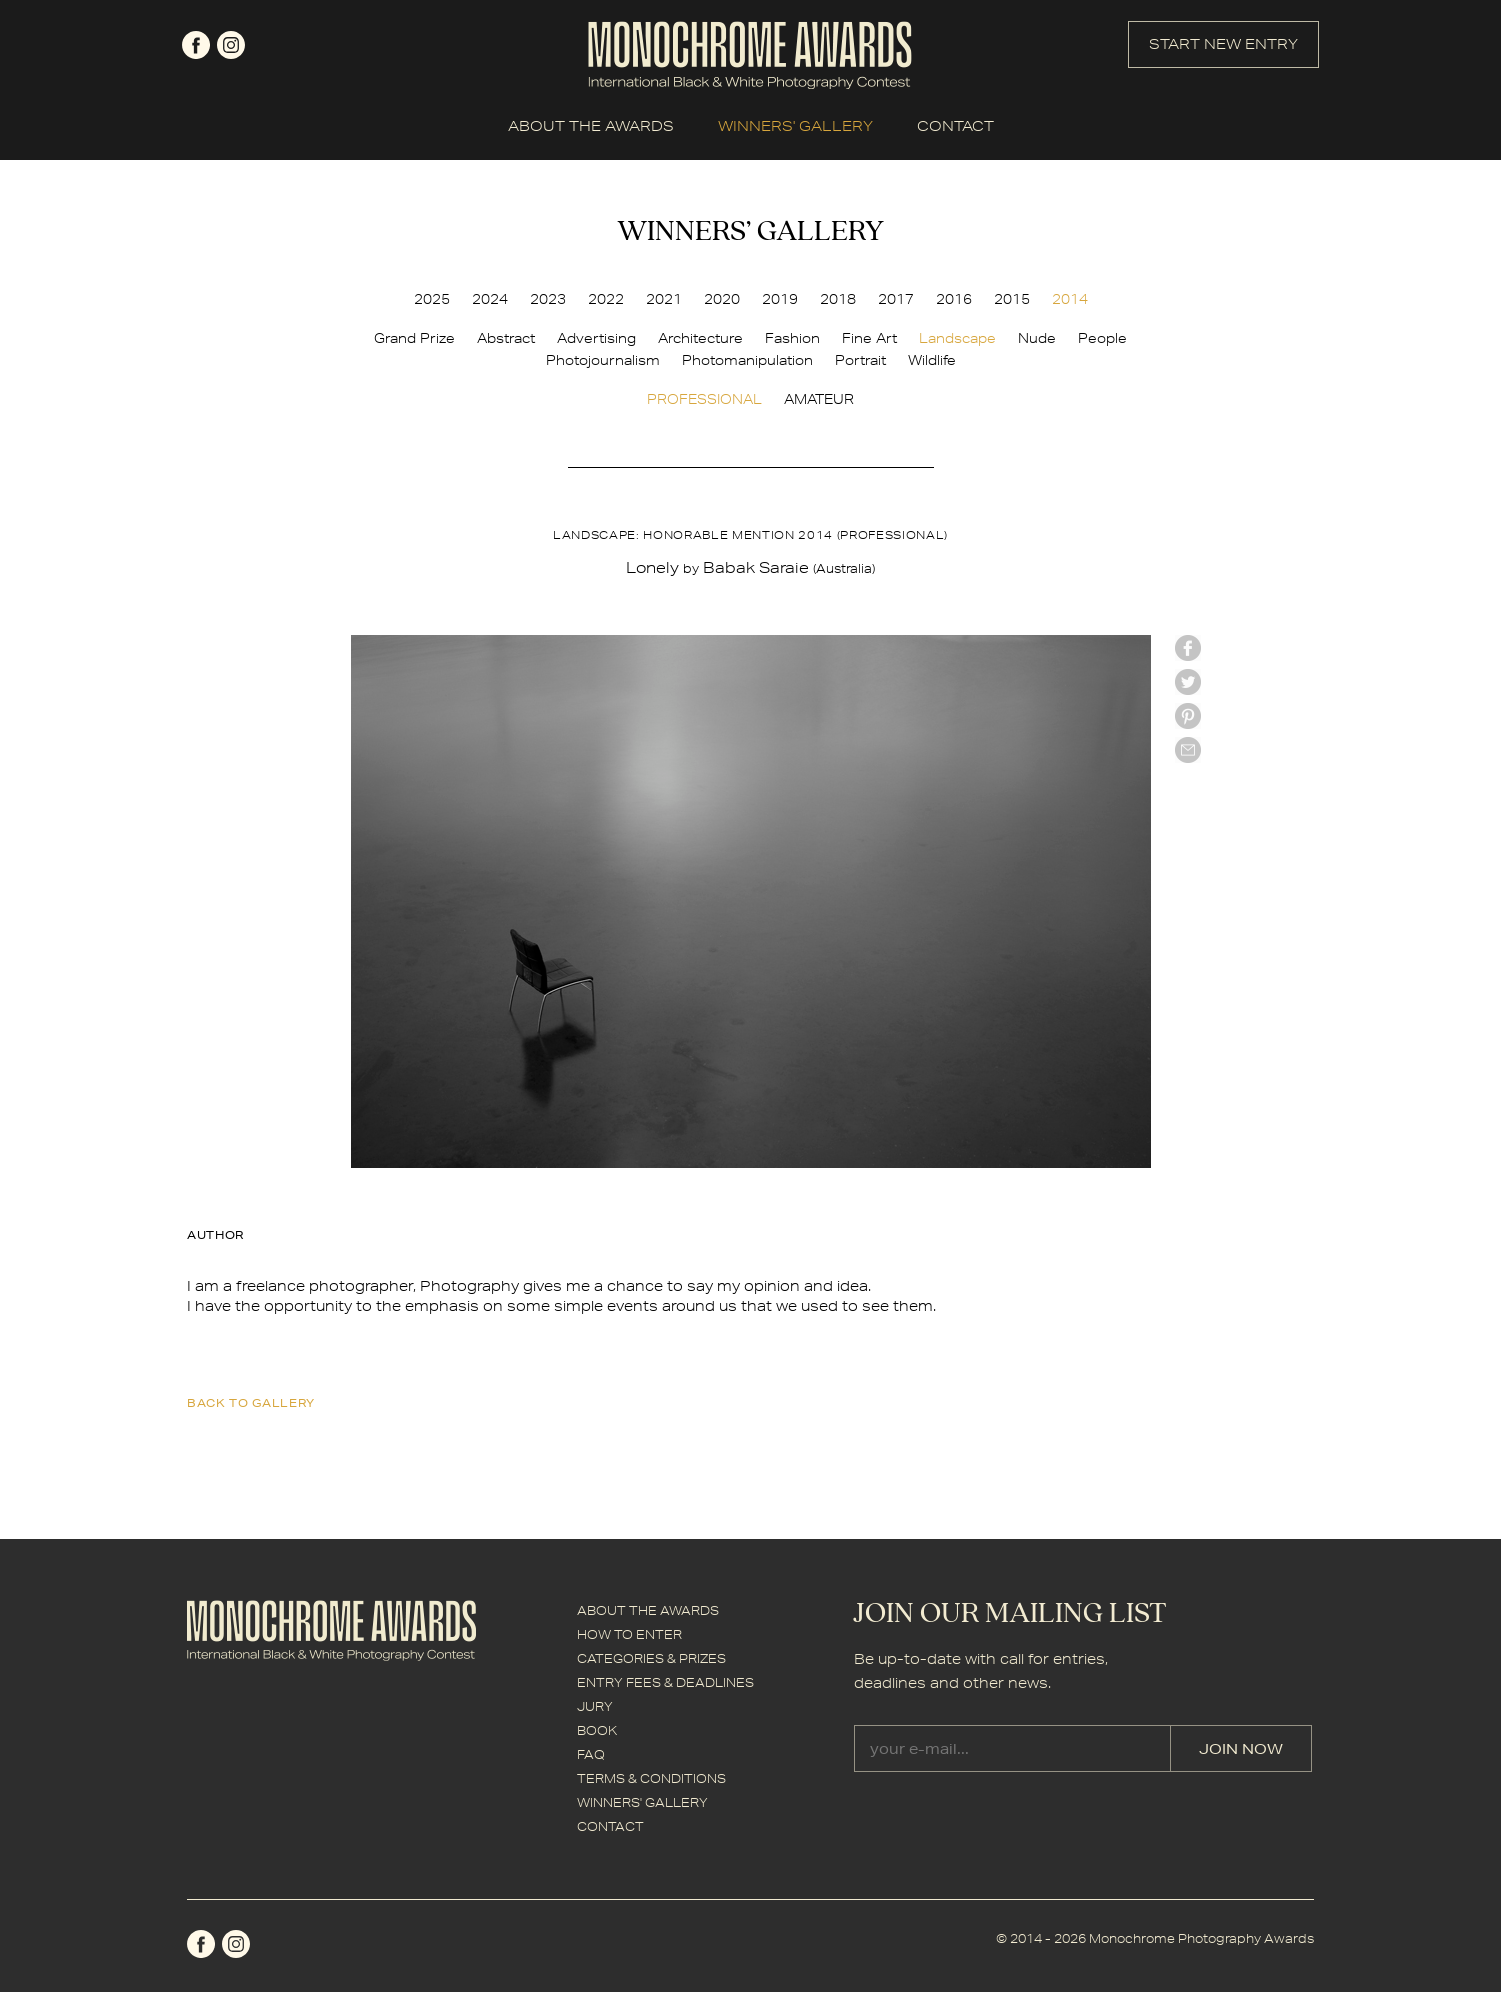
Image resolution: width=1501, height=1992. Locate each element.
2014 (1070, 299)
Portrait (860, 360)
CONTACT (955, 126)
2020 (722, 299)
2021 (664, 299)
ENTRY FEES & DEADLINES (665, 1682)
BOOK (597, 1730)
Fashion (792, 338)
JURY (595, 1706)
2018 (838, 299)
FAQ (591, 1754)
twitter (1188, 682)
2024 (490, 299)
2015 (1012, 299)
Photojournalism (603, 360)
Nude (1037, 338)
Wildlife (932, 360)
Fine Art (869, 338)
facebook (196, 45)
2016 (954, 299)
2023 (548, 299)
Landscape (957, 338)
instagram (231, 45)
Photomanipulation (747, 360)
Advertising (596, 338)
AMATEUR (819, 399)
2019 (780, 299)
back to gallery (251, 1402)
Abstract (506, 338)
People (1102, 338)
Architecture (700, 338)
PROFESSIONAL (704, 399)
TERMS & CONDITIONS (651, 1778)
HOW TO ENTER (629, 1634)
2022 (606, 299)
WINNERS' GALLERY (795, 126)
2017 (896, 299)
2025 (432, 299)
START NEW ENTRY (1223, 44)
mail (1188, 750)
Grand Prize (414, 338)
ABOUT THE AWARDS (591, 126)
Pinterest (1188, 716)
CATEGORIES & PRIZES (651, 1658)
